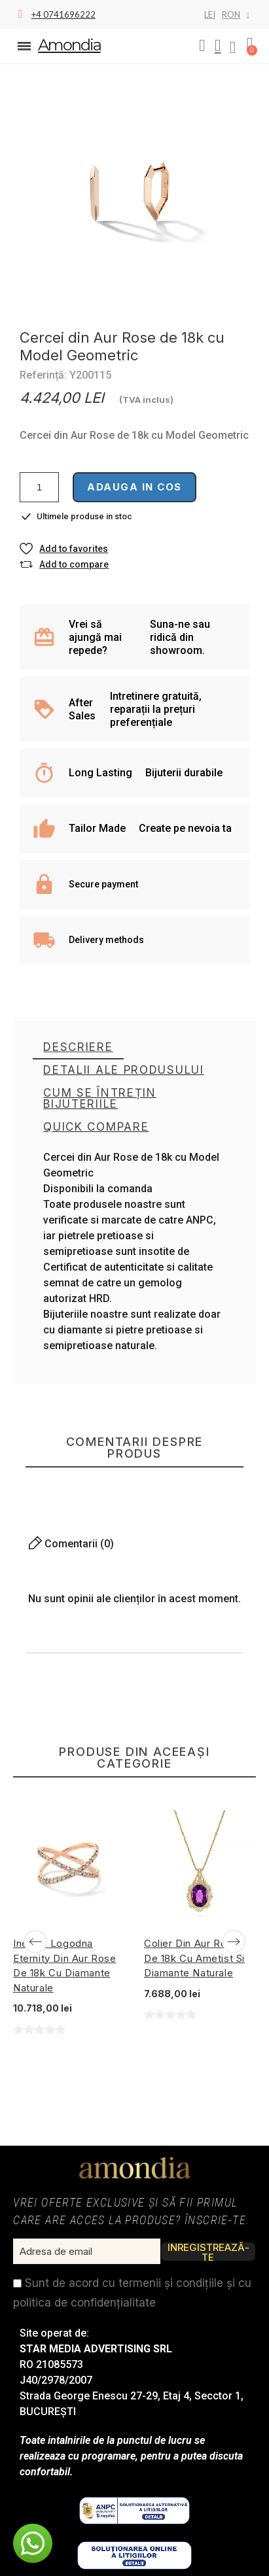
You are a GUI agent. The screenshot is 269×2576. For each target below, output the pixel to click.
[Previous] (35, 1941)
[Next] (233, 1941)
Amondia (69, 44)
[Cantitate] (39, 487)
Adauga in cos (134, 487)
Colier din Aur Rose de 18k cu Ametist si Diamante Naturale (194, 1958)
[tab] (78, 1048)
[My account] (218, 45)
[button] (202, 45)
